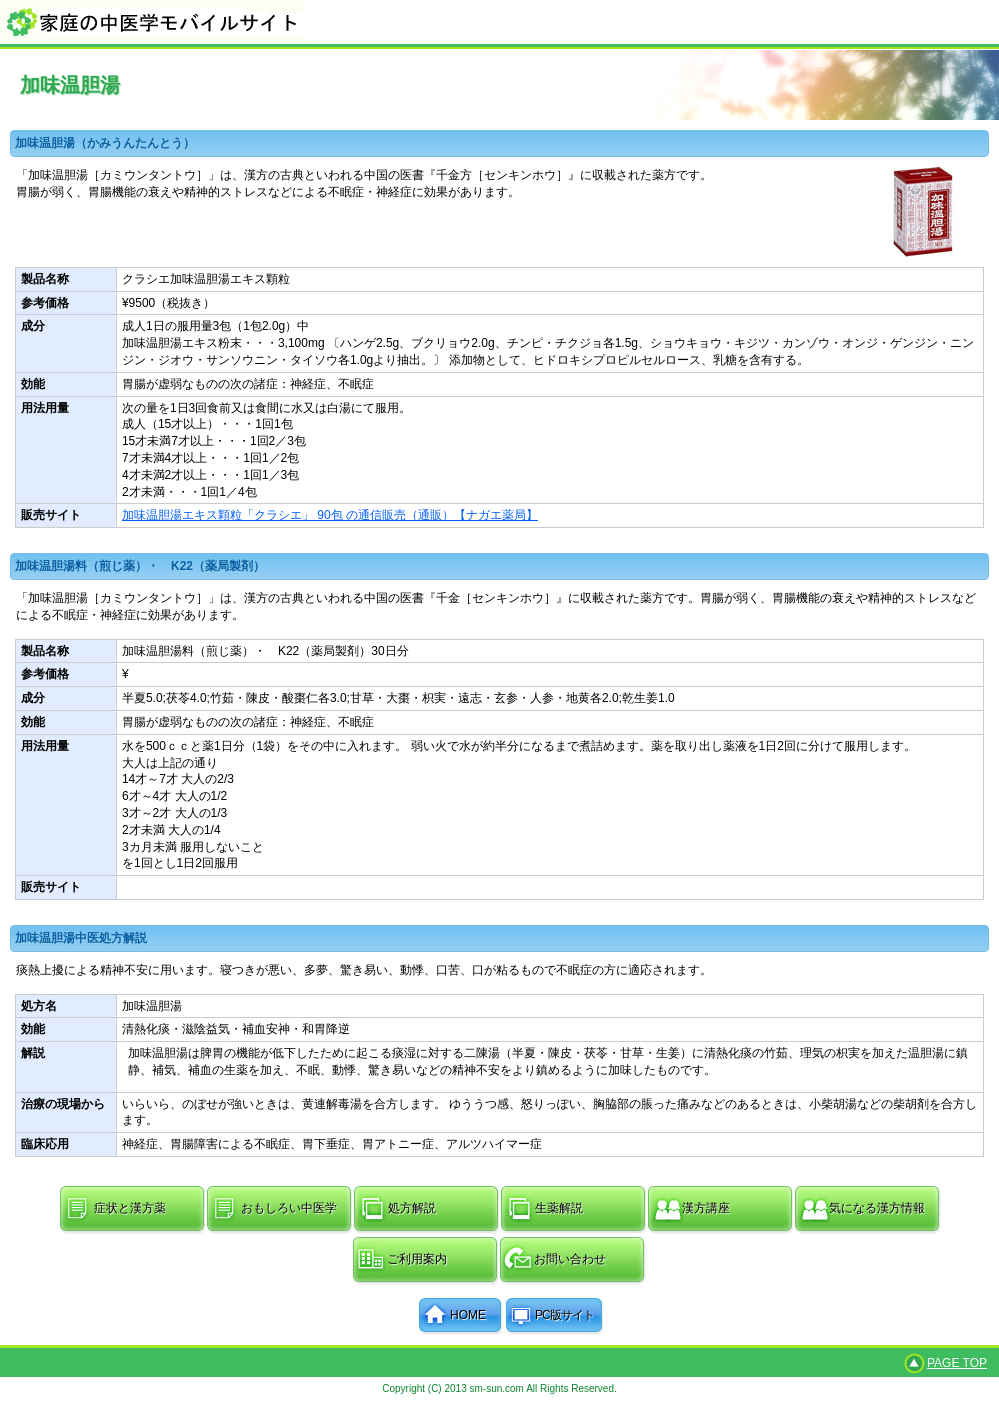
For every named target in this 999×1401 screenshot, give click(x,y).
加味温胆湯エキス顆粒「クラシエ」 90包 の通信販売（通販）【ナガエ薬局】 (330, 515)
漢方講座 (706, 1208)
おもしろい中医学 (289, 1208)
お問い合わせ (570, 1259)
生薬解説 (559, 1208)
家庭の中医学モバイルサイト (499, 21)
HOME (468, 1315)
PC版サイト (564, 1315)
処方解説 (412, 1208)
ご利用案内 (417, 1259)
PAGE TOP (957, 1363)
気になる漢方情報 (877, 1208)
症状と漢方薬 (130, 1208)
